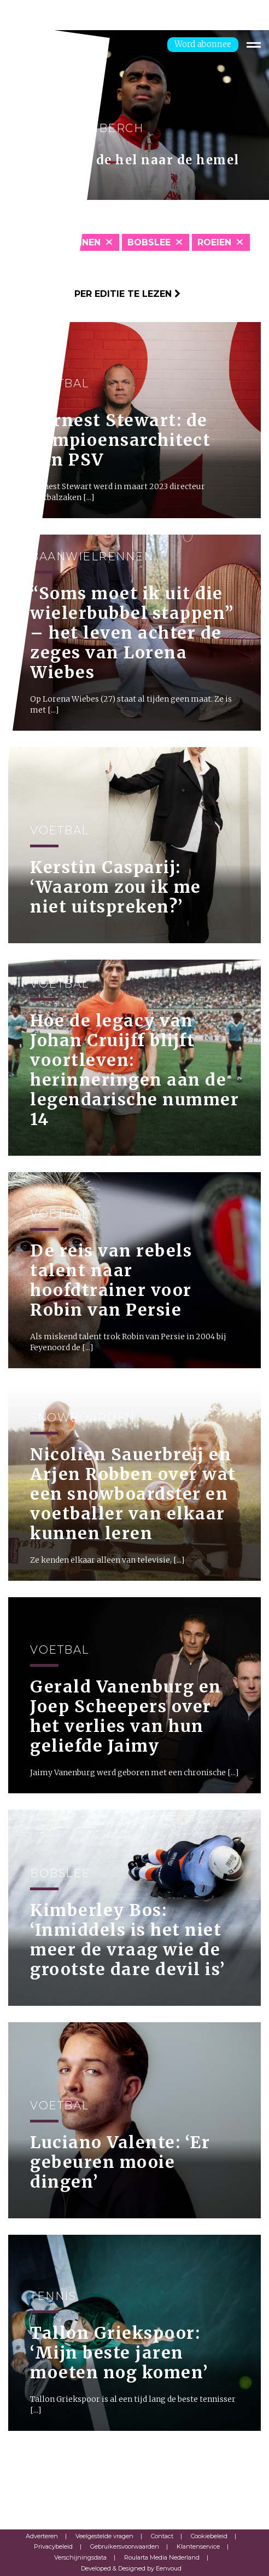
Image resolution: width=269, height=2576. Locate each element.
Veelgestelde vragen (104, 2536)
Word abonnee (202, 44)
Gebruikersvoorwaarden (124, 2546)
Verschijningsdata (80, 2557)
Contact (162, 2536)
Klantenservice (198, 2546)
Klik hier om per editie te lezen (94, 294)
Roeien (214, 242)
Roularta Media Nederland (162, 2557)
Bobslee (149, 242)
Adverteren (42, 2536)
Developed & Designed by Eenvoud (131, 2568)
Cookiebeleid (209, 2536)
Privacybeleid (53, 2546)
